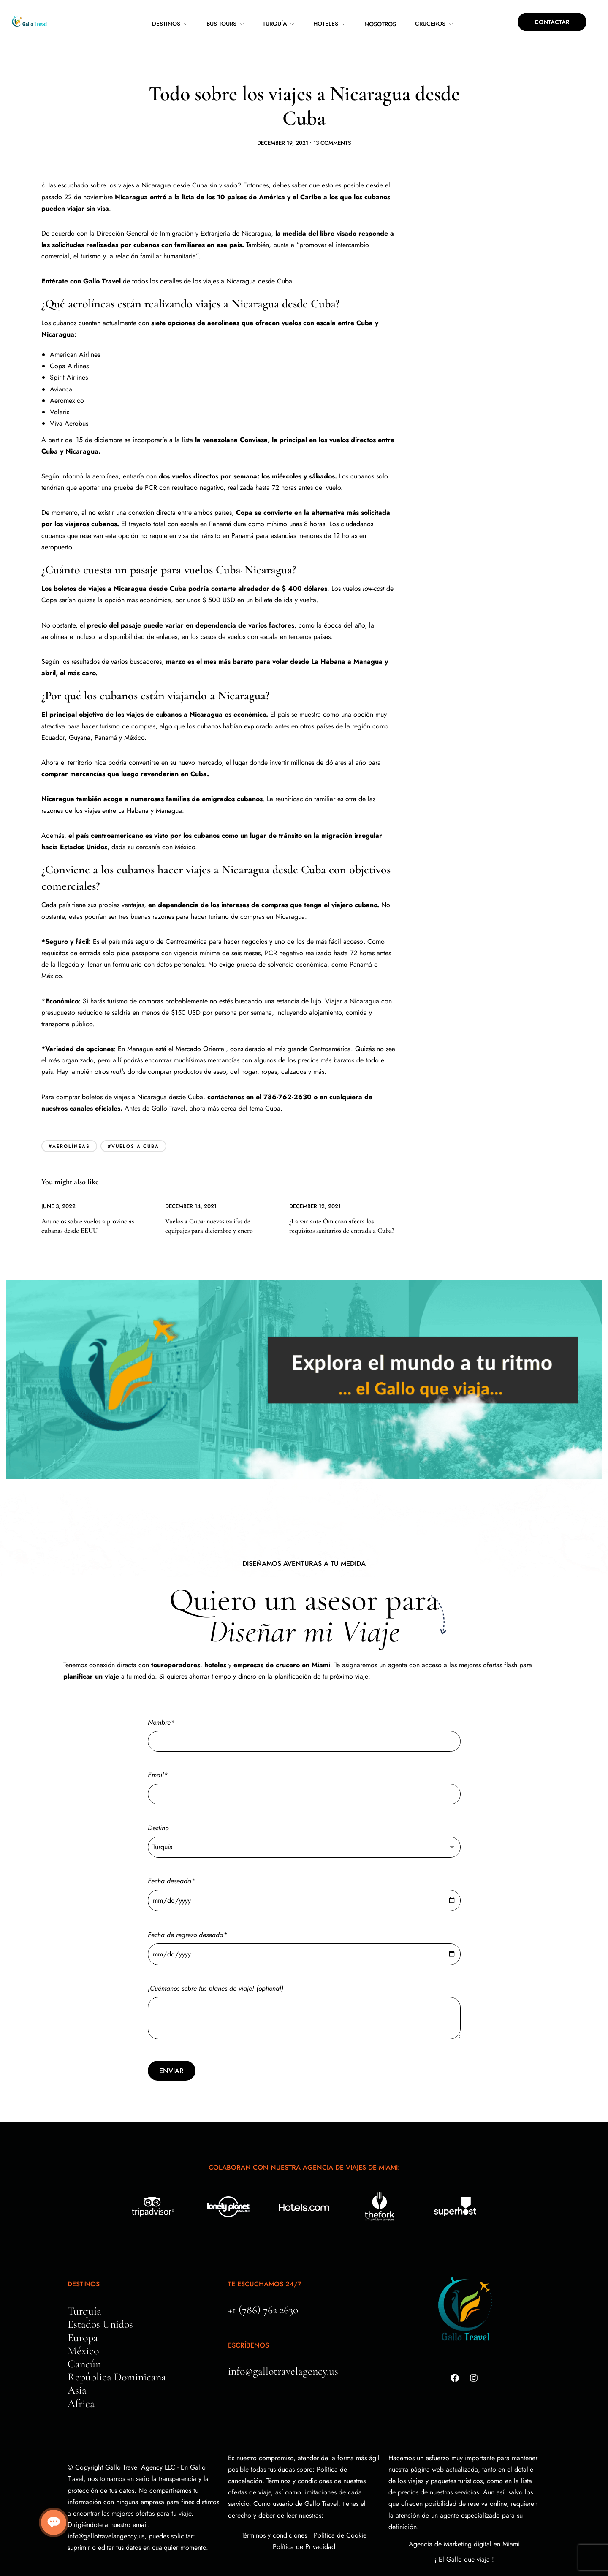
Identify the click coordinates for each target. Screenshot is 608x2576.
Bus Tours (221, 23)
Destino (304, 1812)
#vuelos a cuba (133, 1121)
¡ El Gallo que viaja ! (464, 2534)
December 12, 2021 (315, 1181)
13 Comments (332, 118)
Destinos (166, 23)
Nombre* (304, 1707)
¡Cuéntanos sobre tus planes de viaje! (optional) (304, 1988)
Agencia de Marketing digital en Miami (464, 2519)
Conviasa (254, 415)
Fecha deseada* (304, 1865)
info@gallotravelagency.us (283, 2346)
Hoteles (325, 23)
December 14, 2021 (191, 1181)
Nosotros (380, 24)
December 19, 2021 (282, 118)
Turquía (275, 23)
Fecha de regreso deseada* (304, 1919)
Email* (304, 1759)
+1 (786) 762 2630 (263, 2284)
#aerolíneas (69, 1121)
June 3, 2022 (58, 1181)
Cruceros (430, 23)
